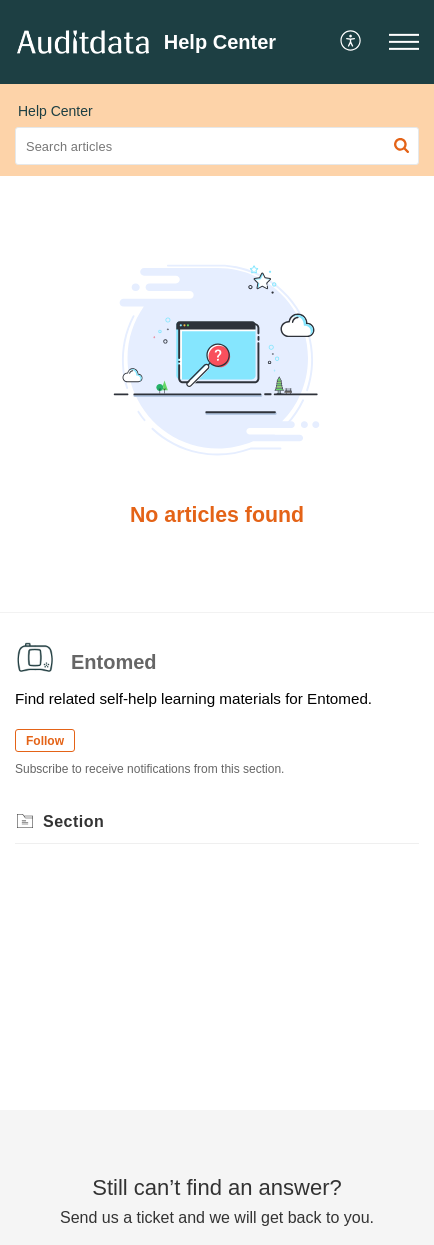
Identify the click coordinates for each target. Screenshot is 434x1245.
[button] (351, 42)
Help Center (55, 111)
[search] (217, 146)
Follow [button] (45, 741)
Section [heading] (73, 821)
